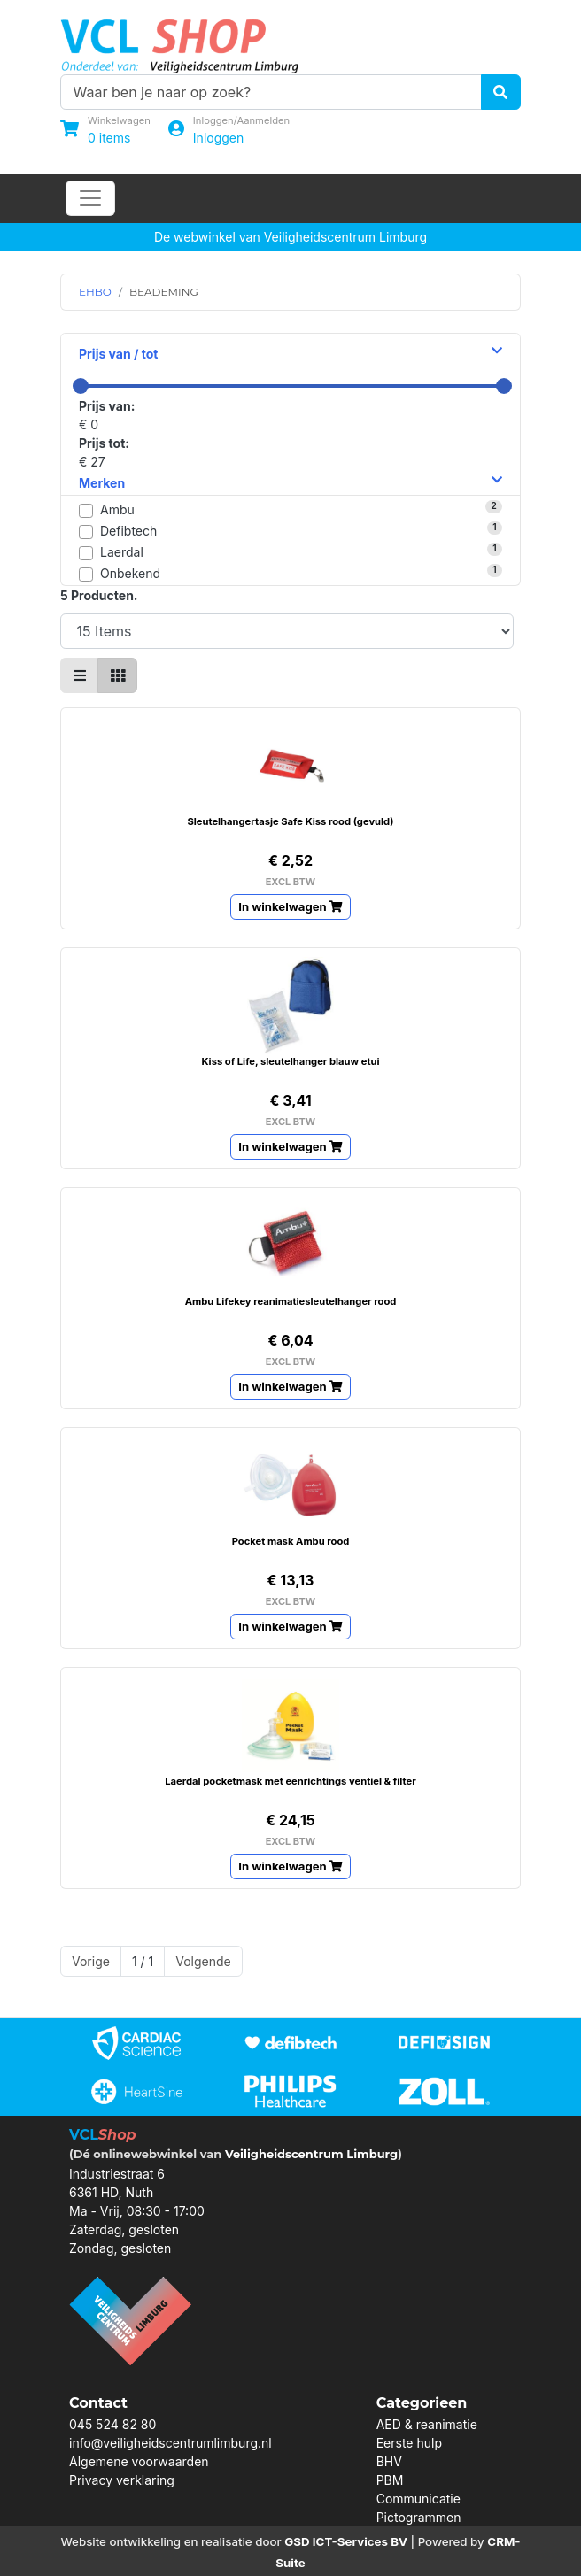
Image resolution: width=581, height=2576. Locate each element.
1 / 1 (142, 1961)
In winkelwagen (290, 906)
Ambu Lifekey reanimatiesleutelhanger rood (291, 1301)
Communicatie (418, 2498)
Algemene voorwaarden (139, 2461)
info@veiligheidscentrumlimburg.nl (170, 2442)
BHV (389, 2461)
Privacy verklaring (121, 2479)
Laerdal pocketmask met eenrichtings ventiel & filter (290, 1781)
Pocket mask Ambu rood (291, 1541)
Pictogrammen (418, 2517)
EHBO (95, 291)
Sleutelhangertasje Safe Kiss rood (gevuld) (290, 821)
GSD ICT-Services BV (345, 2541)
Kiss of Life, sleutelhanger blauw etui (290, 1061)
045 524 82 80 (112, 2424)
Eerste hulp (409, 2442)
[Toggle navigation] (90, 198)
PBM (390, 2479)
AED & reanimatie (426, 2424)
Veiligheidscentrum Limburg (311, 2154)
